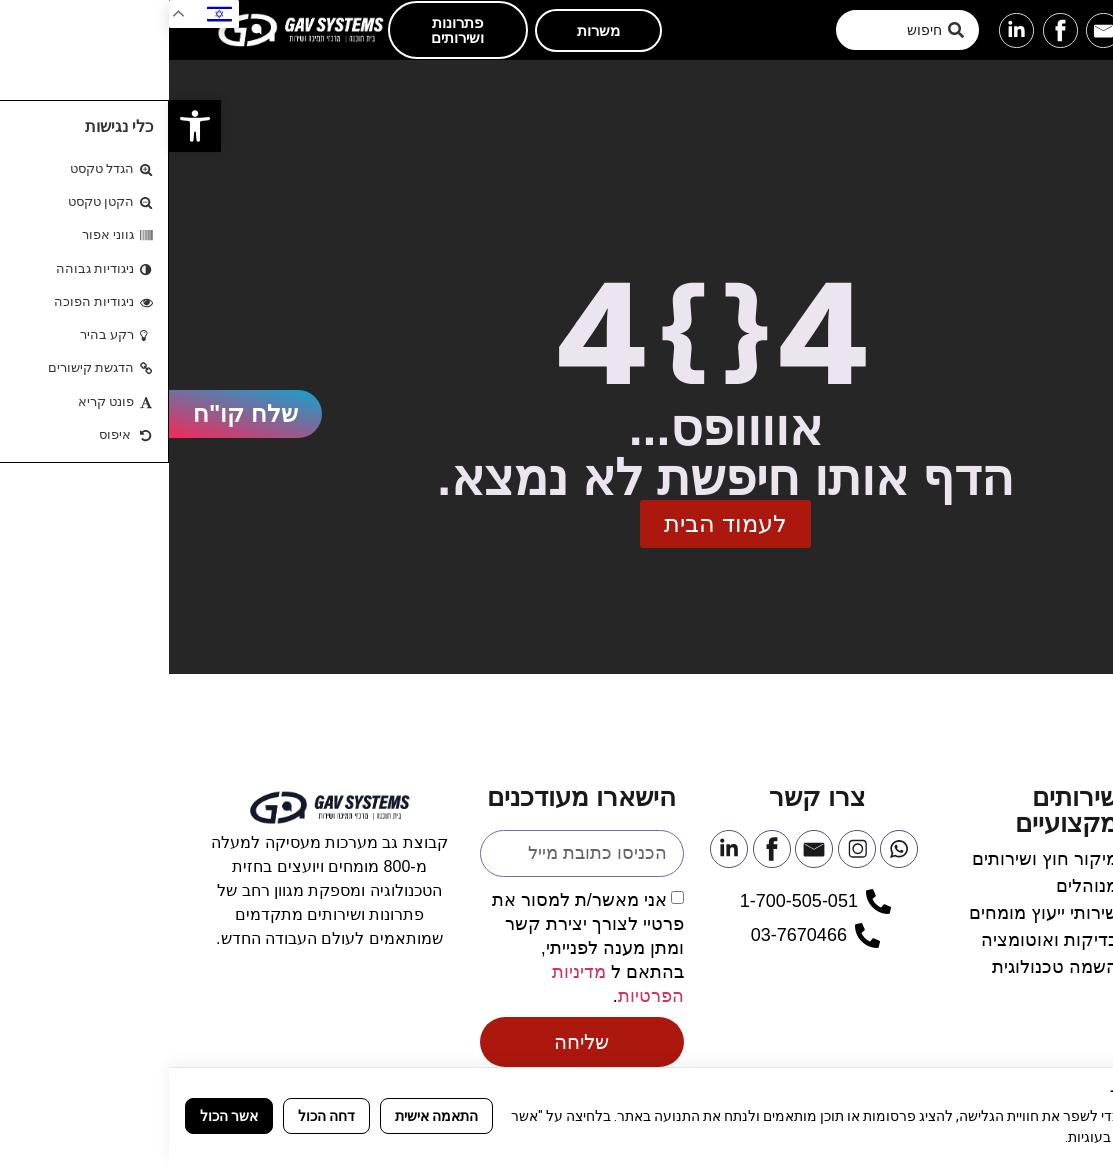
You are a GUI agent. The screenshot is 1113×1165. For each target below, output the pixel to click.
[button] (1065, 30)
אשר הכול (60, 1116)
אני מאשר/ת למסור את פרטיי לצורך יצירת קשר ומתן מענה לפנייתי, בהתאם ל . (419, 947)
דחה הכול (157, 1116)
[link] (26, 126)
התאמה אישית (267, 1116)
